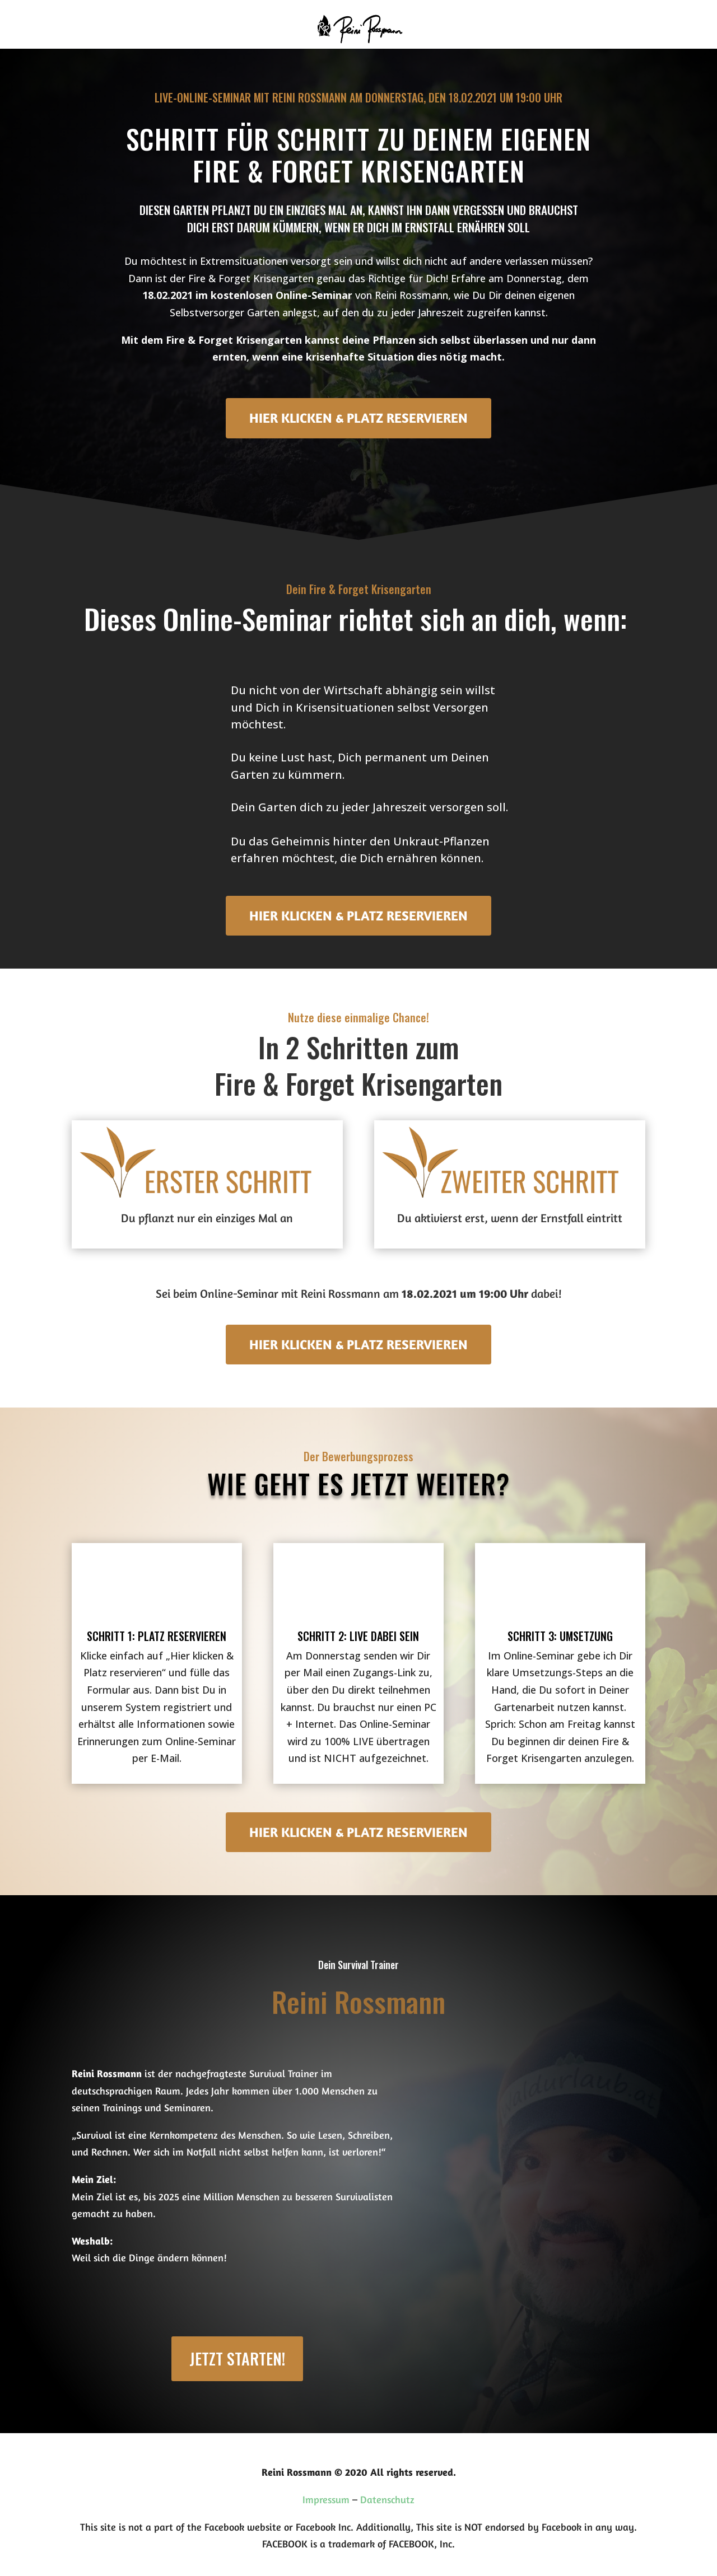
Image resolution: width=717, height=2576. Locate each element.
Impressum (326, 2499)
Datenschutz (387, 2499)
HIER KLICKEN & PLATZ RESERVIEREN (358, 418)
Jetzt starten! (237, 2358)
